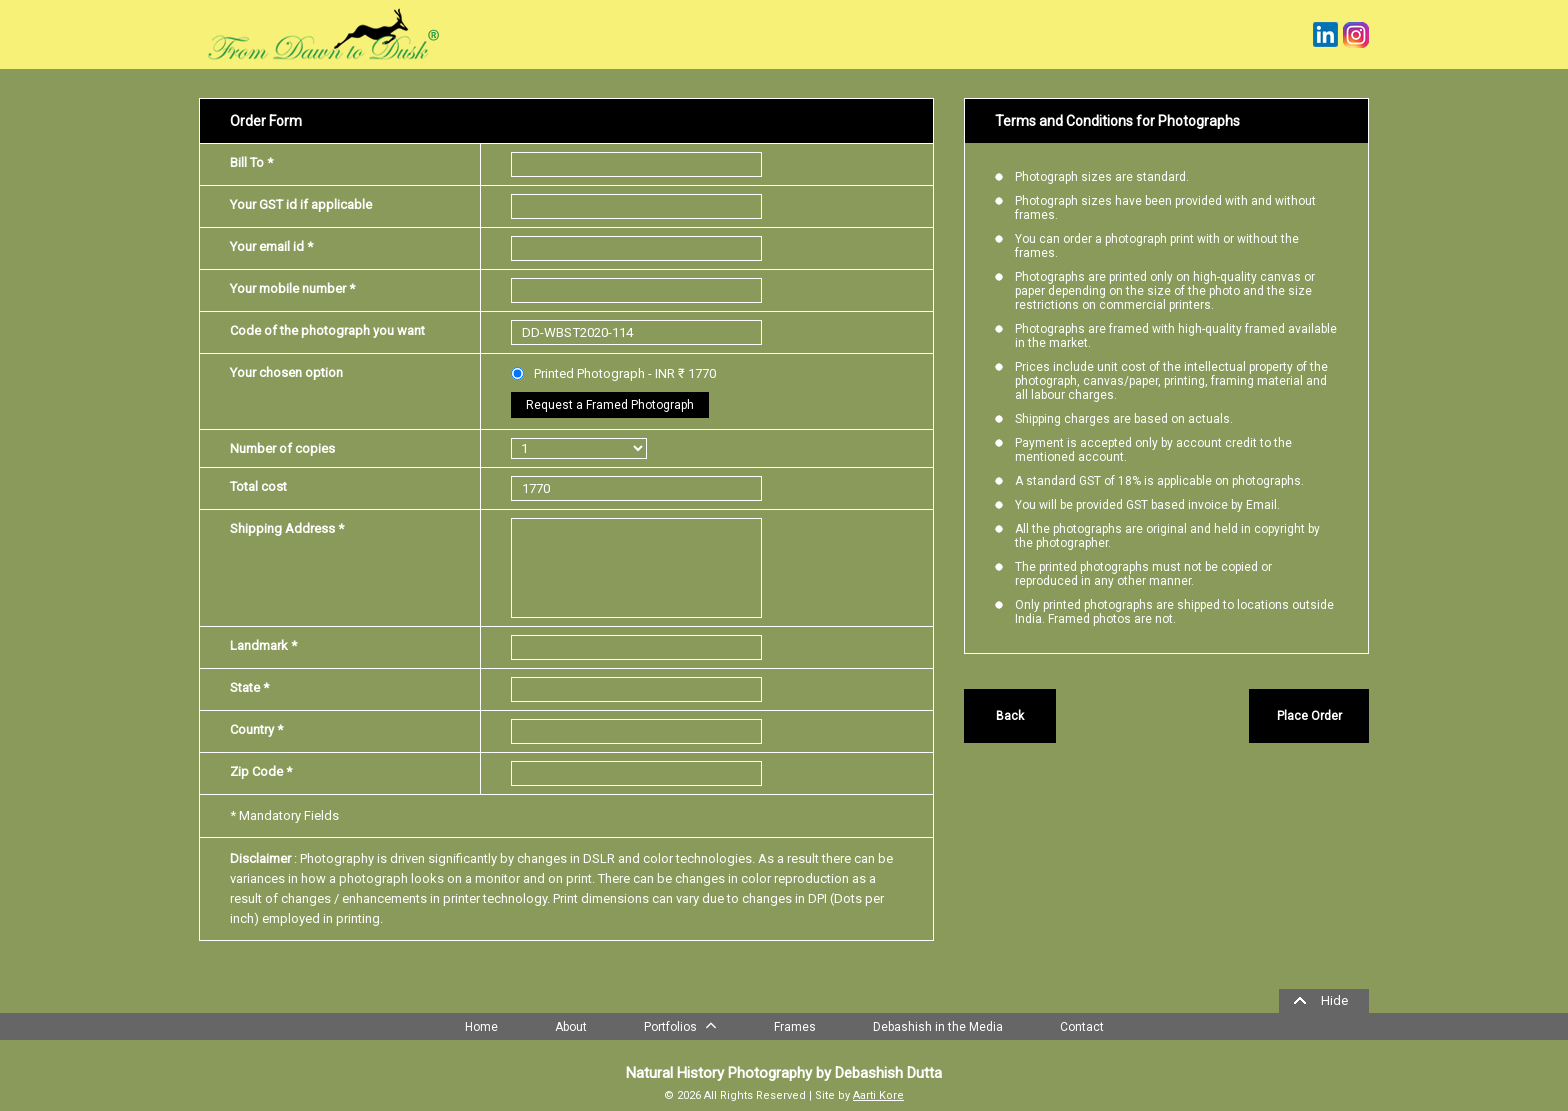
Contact (1082, 1027)
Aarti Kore (878, 1095)
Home (481, 1027)
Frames (795, 1027)
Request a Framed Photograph (610, 405)
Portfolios (680, 1025)
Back (1010, 716)
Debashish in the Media (938, 1027)
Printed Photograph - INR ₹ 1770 (613, 373)
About (571, 1027)
